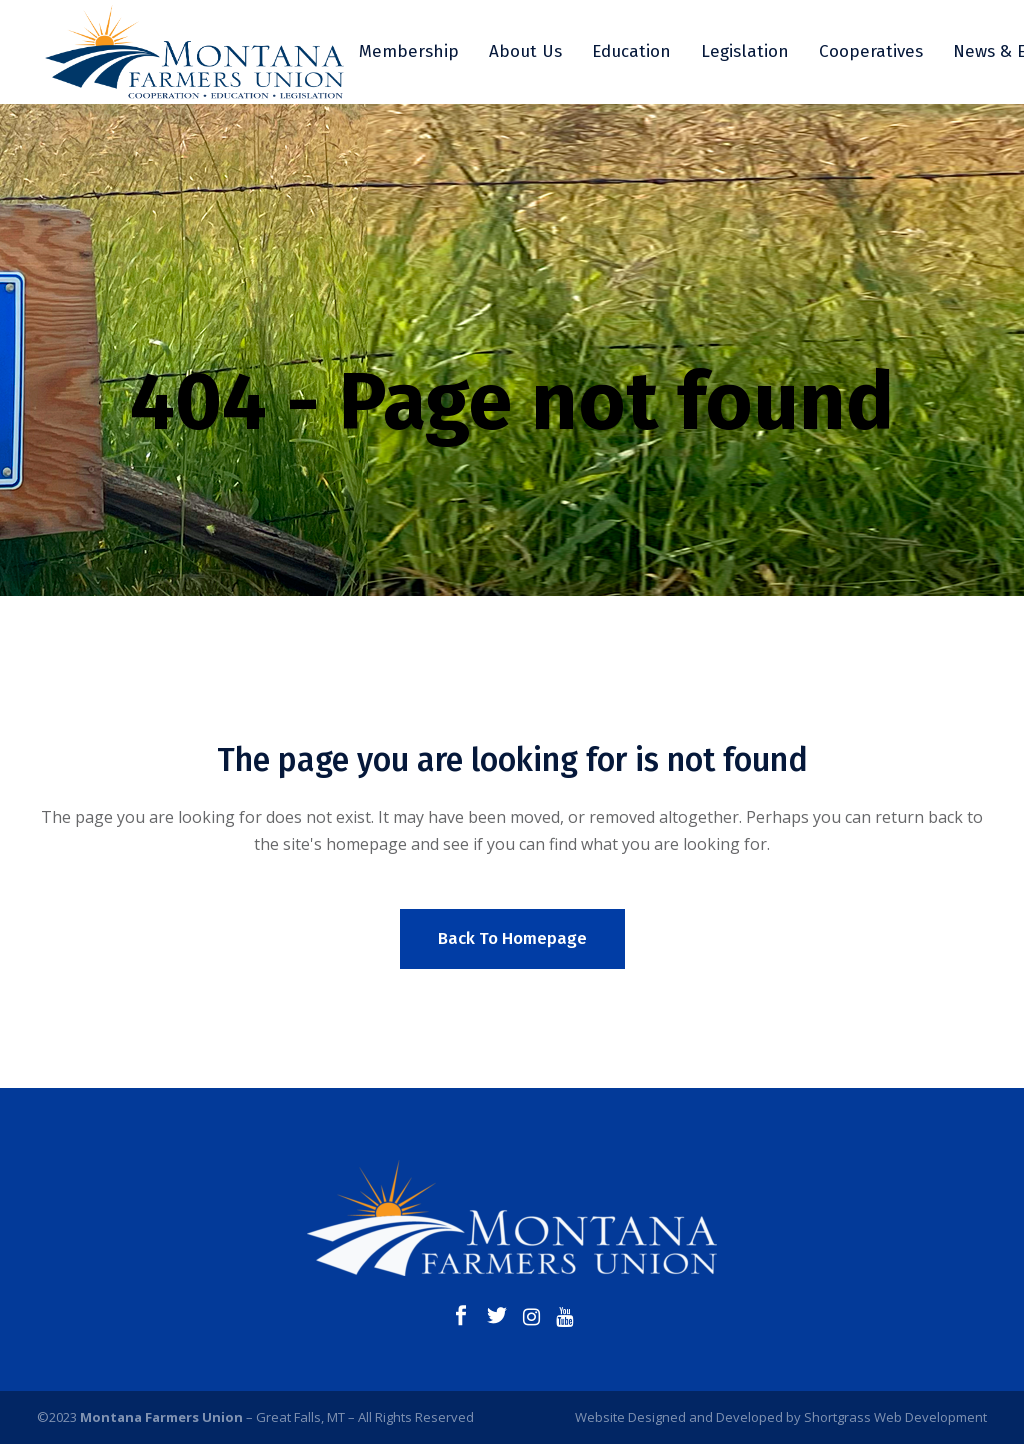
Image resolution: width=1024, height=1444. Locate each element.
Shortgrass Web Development (895, 1417)
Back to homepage (512, 938)
